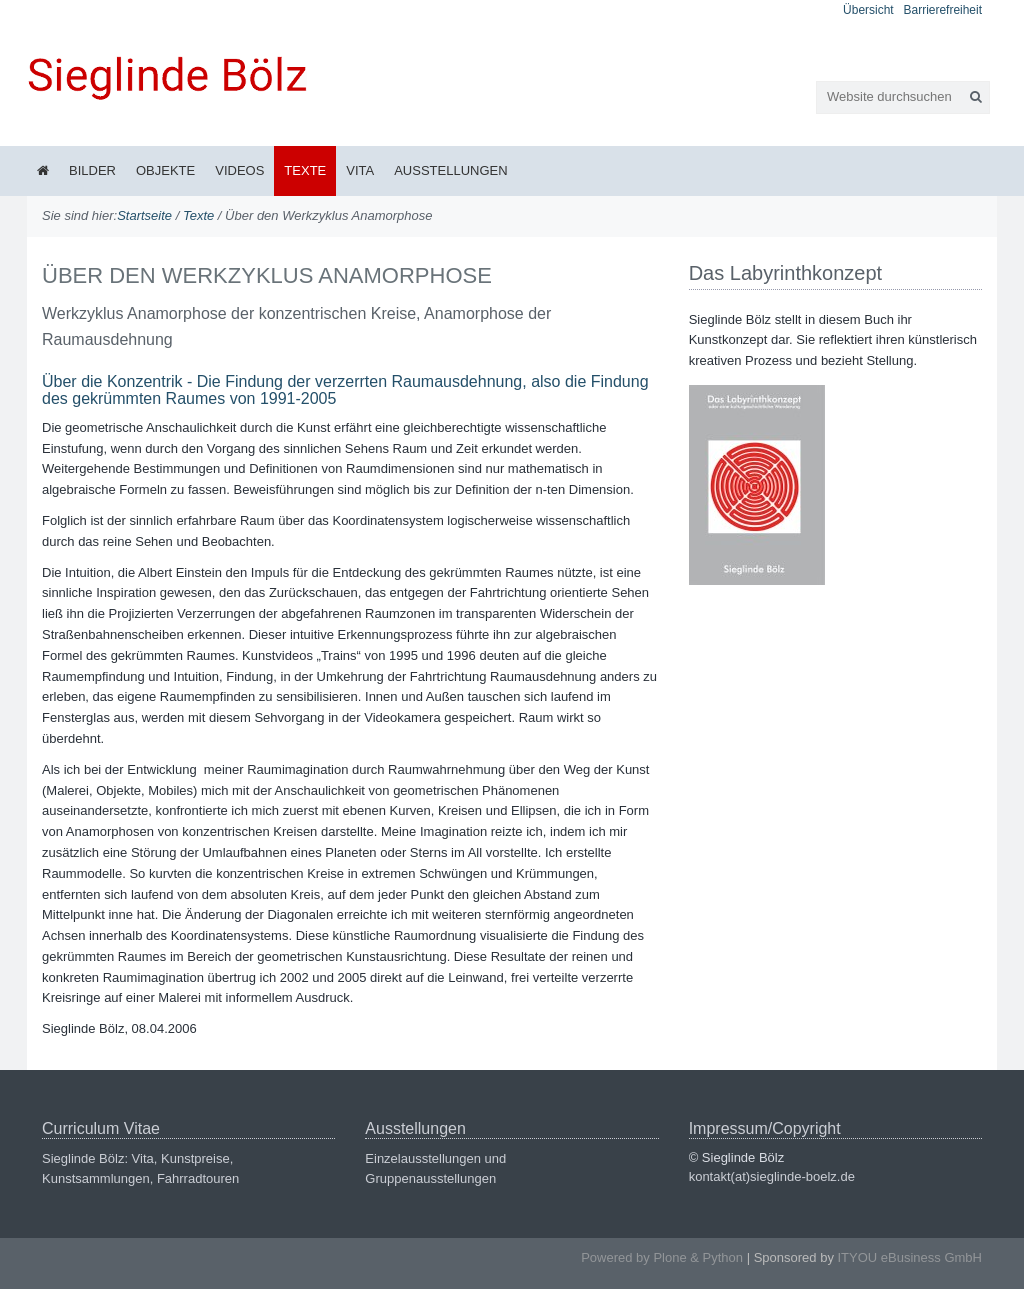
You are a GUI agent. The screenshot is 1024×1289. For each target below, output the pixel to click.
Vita (360, 170)
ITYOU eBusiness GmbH (910, 1257)
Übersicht (868, 10)
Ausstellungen (450, 170)
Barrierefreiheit (943, 10)
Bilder (92, 170)
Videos (239, 170)
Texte (305, 170)
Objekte (165, 170)
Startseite (144, 215)
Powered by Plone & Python (662, 1257)
